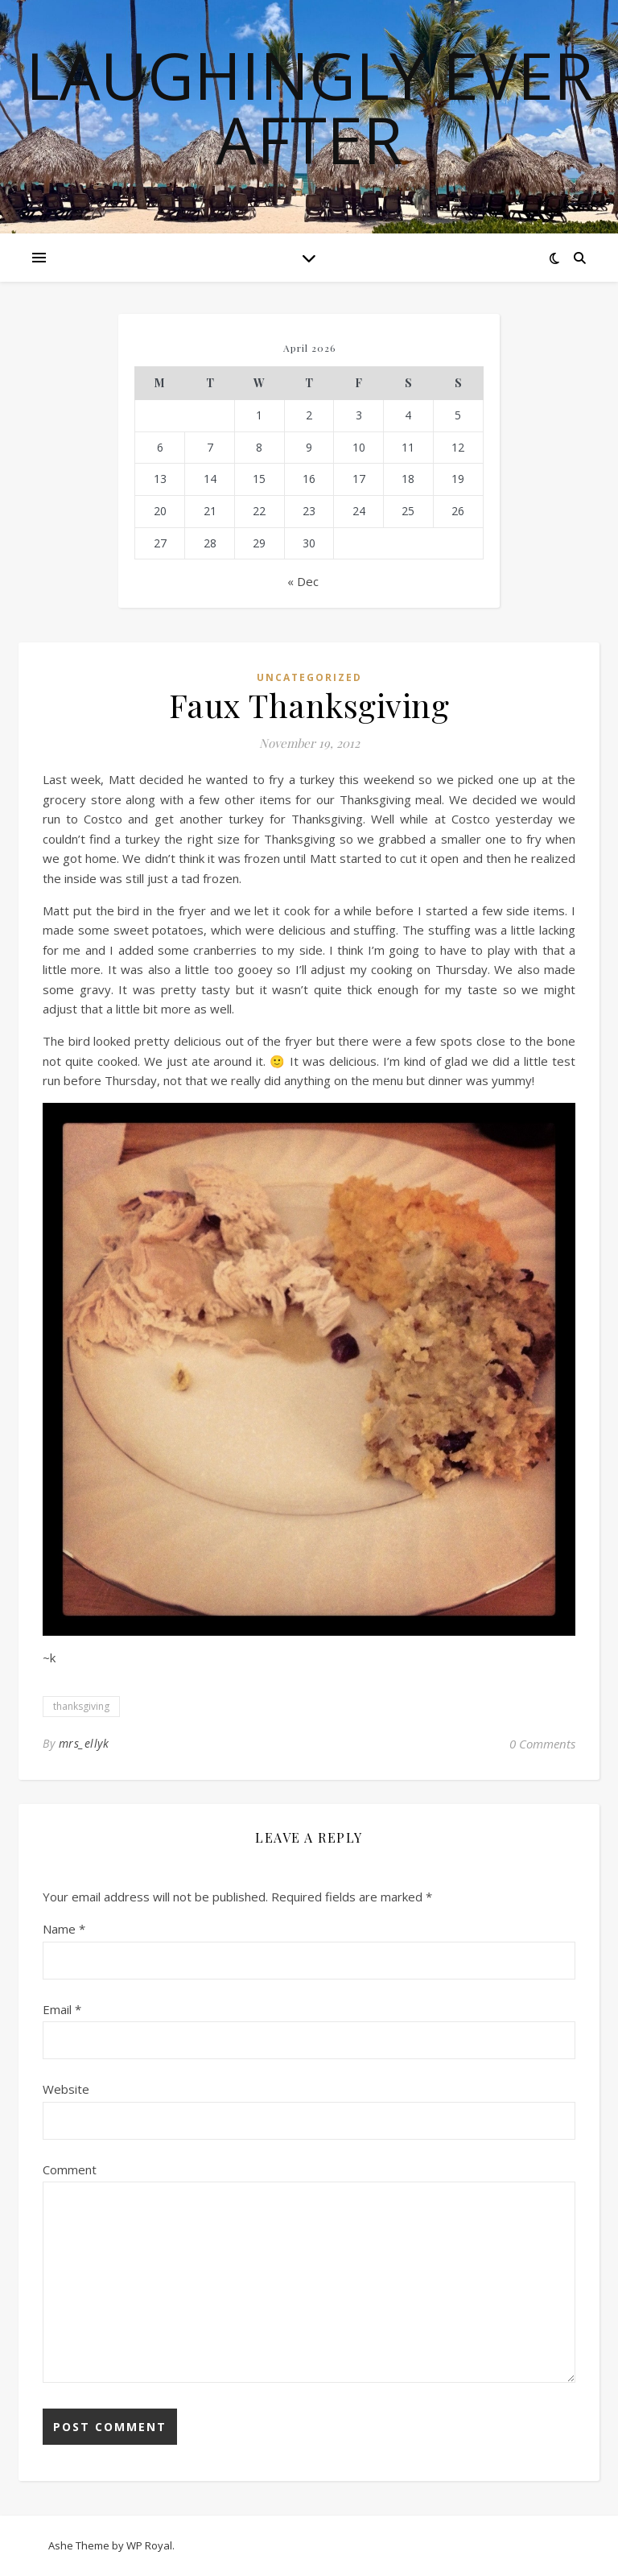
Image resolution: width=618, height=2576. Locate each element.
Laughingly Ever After (309, 107)
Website (66, 2089)
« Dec (303, 581)
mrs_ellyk (84, 1743)
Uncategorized (309, 677)
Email (62, 2009)
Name (64, 1929)
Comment (70, 2169)
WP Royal (149, 2545)
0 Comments (542, 1744)
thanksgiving (81, 1706)
